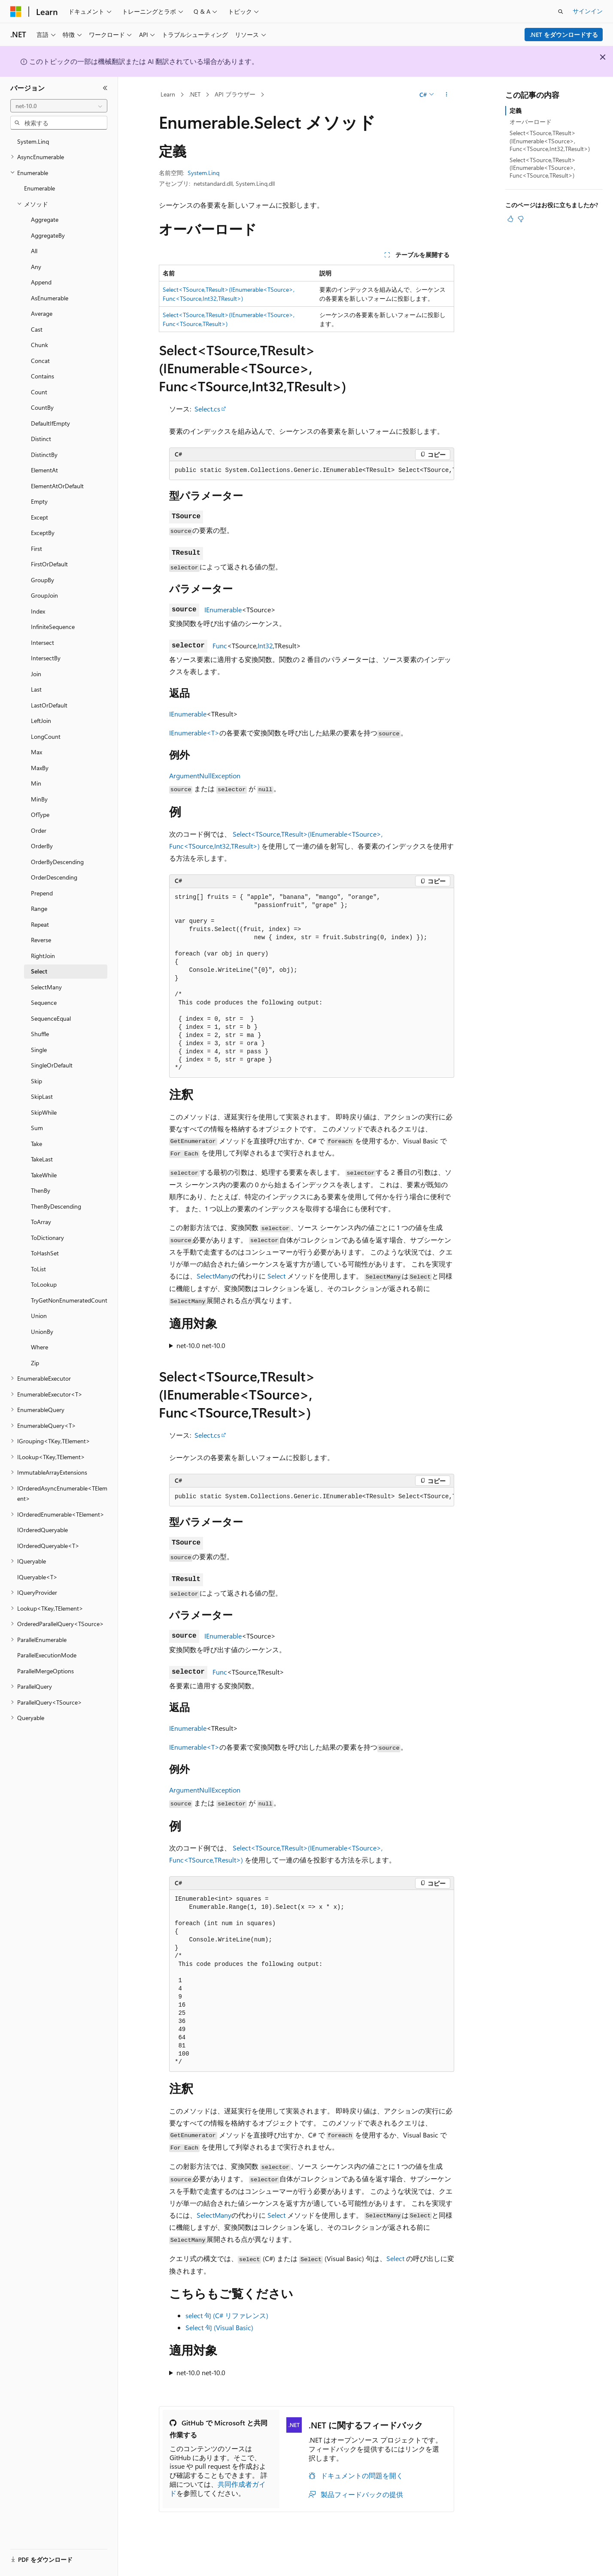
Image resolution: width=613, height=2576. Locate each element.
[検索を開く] (560, 11)
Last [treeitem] (36, 689)
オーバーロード (531, 122)
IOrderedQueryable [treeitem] (42, 1530)
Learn (168, 94)
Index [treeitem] (38, 611)
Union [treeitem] (39, 1316)
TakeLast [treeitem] (42, 1159)
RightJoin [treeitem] (43, 956)
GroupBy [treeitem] (42, 580)
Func (219, 645)
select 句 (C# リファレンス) (226, 2315)
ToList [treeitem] (38, 1269)
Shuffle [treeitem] (40, 1034)
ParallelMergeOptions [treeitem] (45, 1671)
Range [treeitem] (39, 908)
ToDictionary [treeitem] (47, 1238)
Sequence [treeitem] (44, 1002)
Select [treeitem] (39, 971)
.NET (194, 94)
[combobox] (58, 106)
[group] (311, 470)
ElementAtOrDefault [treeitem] (57, 486)
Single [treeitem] (39, 1050)
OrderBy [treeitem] (42, 846)
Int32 (265, 645)
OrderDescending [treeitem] (54, 877)
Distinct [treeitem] (41, 439)
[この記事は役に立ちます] (510, 219)
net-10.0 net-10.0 (200, 1345)
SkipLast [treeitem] (42, 1096)
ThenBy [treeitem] (40, 1190)
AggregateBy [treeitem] (48, 235)
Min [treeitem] (36, 783)
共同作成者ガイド (218, 2488)
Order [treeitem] (38, 830)
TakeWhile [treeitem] (44, 1175)
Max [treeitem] (36, 752)
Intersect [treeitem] (42, 642)
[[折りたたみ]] (105, 88)
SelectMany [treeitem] (46, 987)
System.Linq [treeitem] (33, 141)
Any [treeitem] (36, 267)
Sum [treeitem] (37, 1128)
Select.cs (207, 408)
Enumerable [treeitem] (39, 188)
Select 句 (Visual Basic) (219, 2327)
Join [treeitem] (36, 674)
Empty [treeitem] (39, 501)
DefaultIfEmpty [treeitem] (50, 423)
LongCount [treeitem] (46, 736)
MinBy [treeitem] (39, 799)
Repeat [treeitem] (40, 924)
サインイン (588, 11)
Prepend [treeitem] (42, 893)
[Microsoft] (15, 11)
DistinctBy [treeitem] (44, 454)
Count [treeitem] (39, 392)
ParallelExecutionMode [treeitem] (46, 1655)
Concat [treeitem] (40, 361)
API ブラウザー (235, 94)
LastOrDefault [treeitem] (49, 705)
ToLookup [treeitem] (44, 1284)
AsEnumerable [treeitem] (49, 298)
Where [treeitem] (39, 1347)
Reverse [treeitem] (41, 940)
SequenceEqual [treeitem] (51, 1018)
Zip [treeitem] (35, 1363)
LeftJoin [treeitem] (41, 721)
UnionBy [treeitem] (42, 1331)
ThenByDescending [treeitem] (56, 1206)
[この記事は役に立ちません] (521, 219)
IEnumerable (223, 609)
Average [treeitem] (41, 313)
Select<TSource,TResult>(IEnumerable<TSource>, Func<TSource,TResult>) (543, 167)
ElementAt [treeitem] (44, 470)
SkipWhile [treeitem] (44, 1112)
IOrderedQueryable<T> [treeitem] (48, 1546)
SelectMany (214, 1275)
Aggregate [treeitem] (44, 219)
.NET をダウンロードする (564, 34)
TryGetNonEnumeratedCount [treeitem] (69, 1300)
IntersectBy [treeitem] (46, 658)
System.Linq (203, 173)
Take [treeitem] (36, 1144)
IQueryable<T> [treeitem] (37, 1577)
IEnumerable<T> (194, 732)
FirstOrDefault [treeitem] (49, 564)
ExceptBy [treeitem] (43, 533)
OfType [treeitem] (40, 814)
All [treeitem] (34, 251)
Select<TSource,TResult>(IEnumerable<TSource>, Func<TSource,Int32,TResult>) (550, 140)
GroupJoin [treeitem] (44, 595)
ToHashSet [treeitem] (45, 1253)
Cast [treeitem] (36, 329)
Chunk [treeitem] (39, 345)
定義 (516, 110)
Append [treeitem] (41, 282)
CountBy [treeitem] (42, 407)
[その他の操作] (446, 95)
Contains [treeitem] (42, 376)
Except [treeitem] (39, 517)
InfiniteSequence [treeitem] (53, 627)
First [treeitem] (36, 548)
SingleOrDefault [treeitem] (52, 1065)
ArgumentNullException (204, 775)
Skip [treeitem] (36, 1081)
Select (276, 1275)
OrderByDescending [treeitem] (57, 862)
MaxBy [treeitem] (40, 768)
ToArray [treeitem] (41, 1222)
